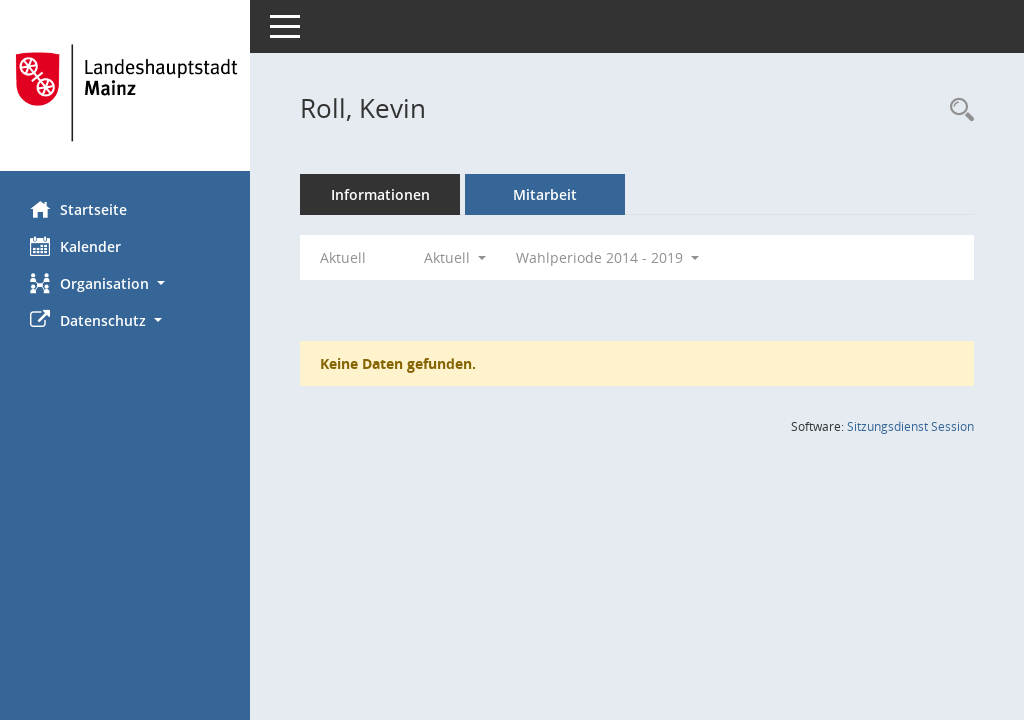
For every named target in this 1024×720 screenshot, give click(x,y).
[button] (125, 283)
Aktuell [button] (455, 257)
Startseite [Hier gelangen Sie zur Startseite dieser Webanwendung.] (78, 209)
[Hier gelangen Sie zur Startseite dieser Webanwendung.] (125, 93)
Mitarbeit (545, 194)
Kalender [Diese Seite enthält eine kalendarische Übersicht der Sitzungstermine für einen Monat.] (75, 246)
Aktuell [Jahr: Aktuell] (343, 257)
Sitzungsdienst (910, 426)
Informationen (380, 194)
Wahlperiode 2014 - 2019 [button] (607, 257)
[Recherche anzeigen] (957, 110)
